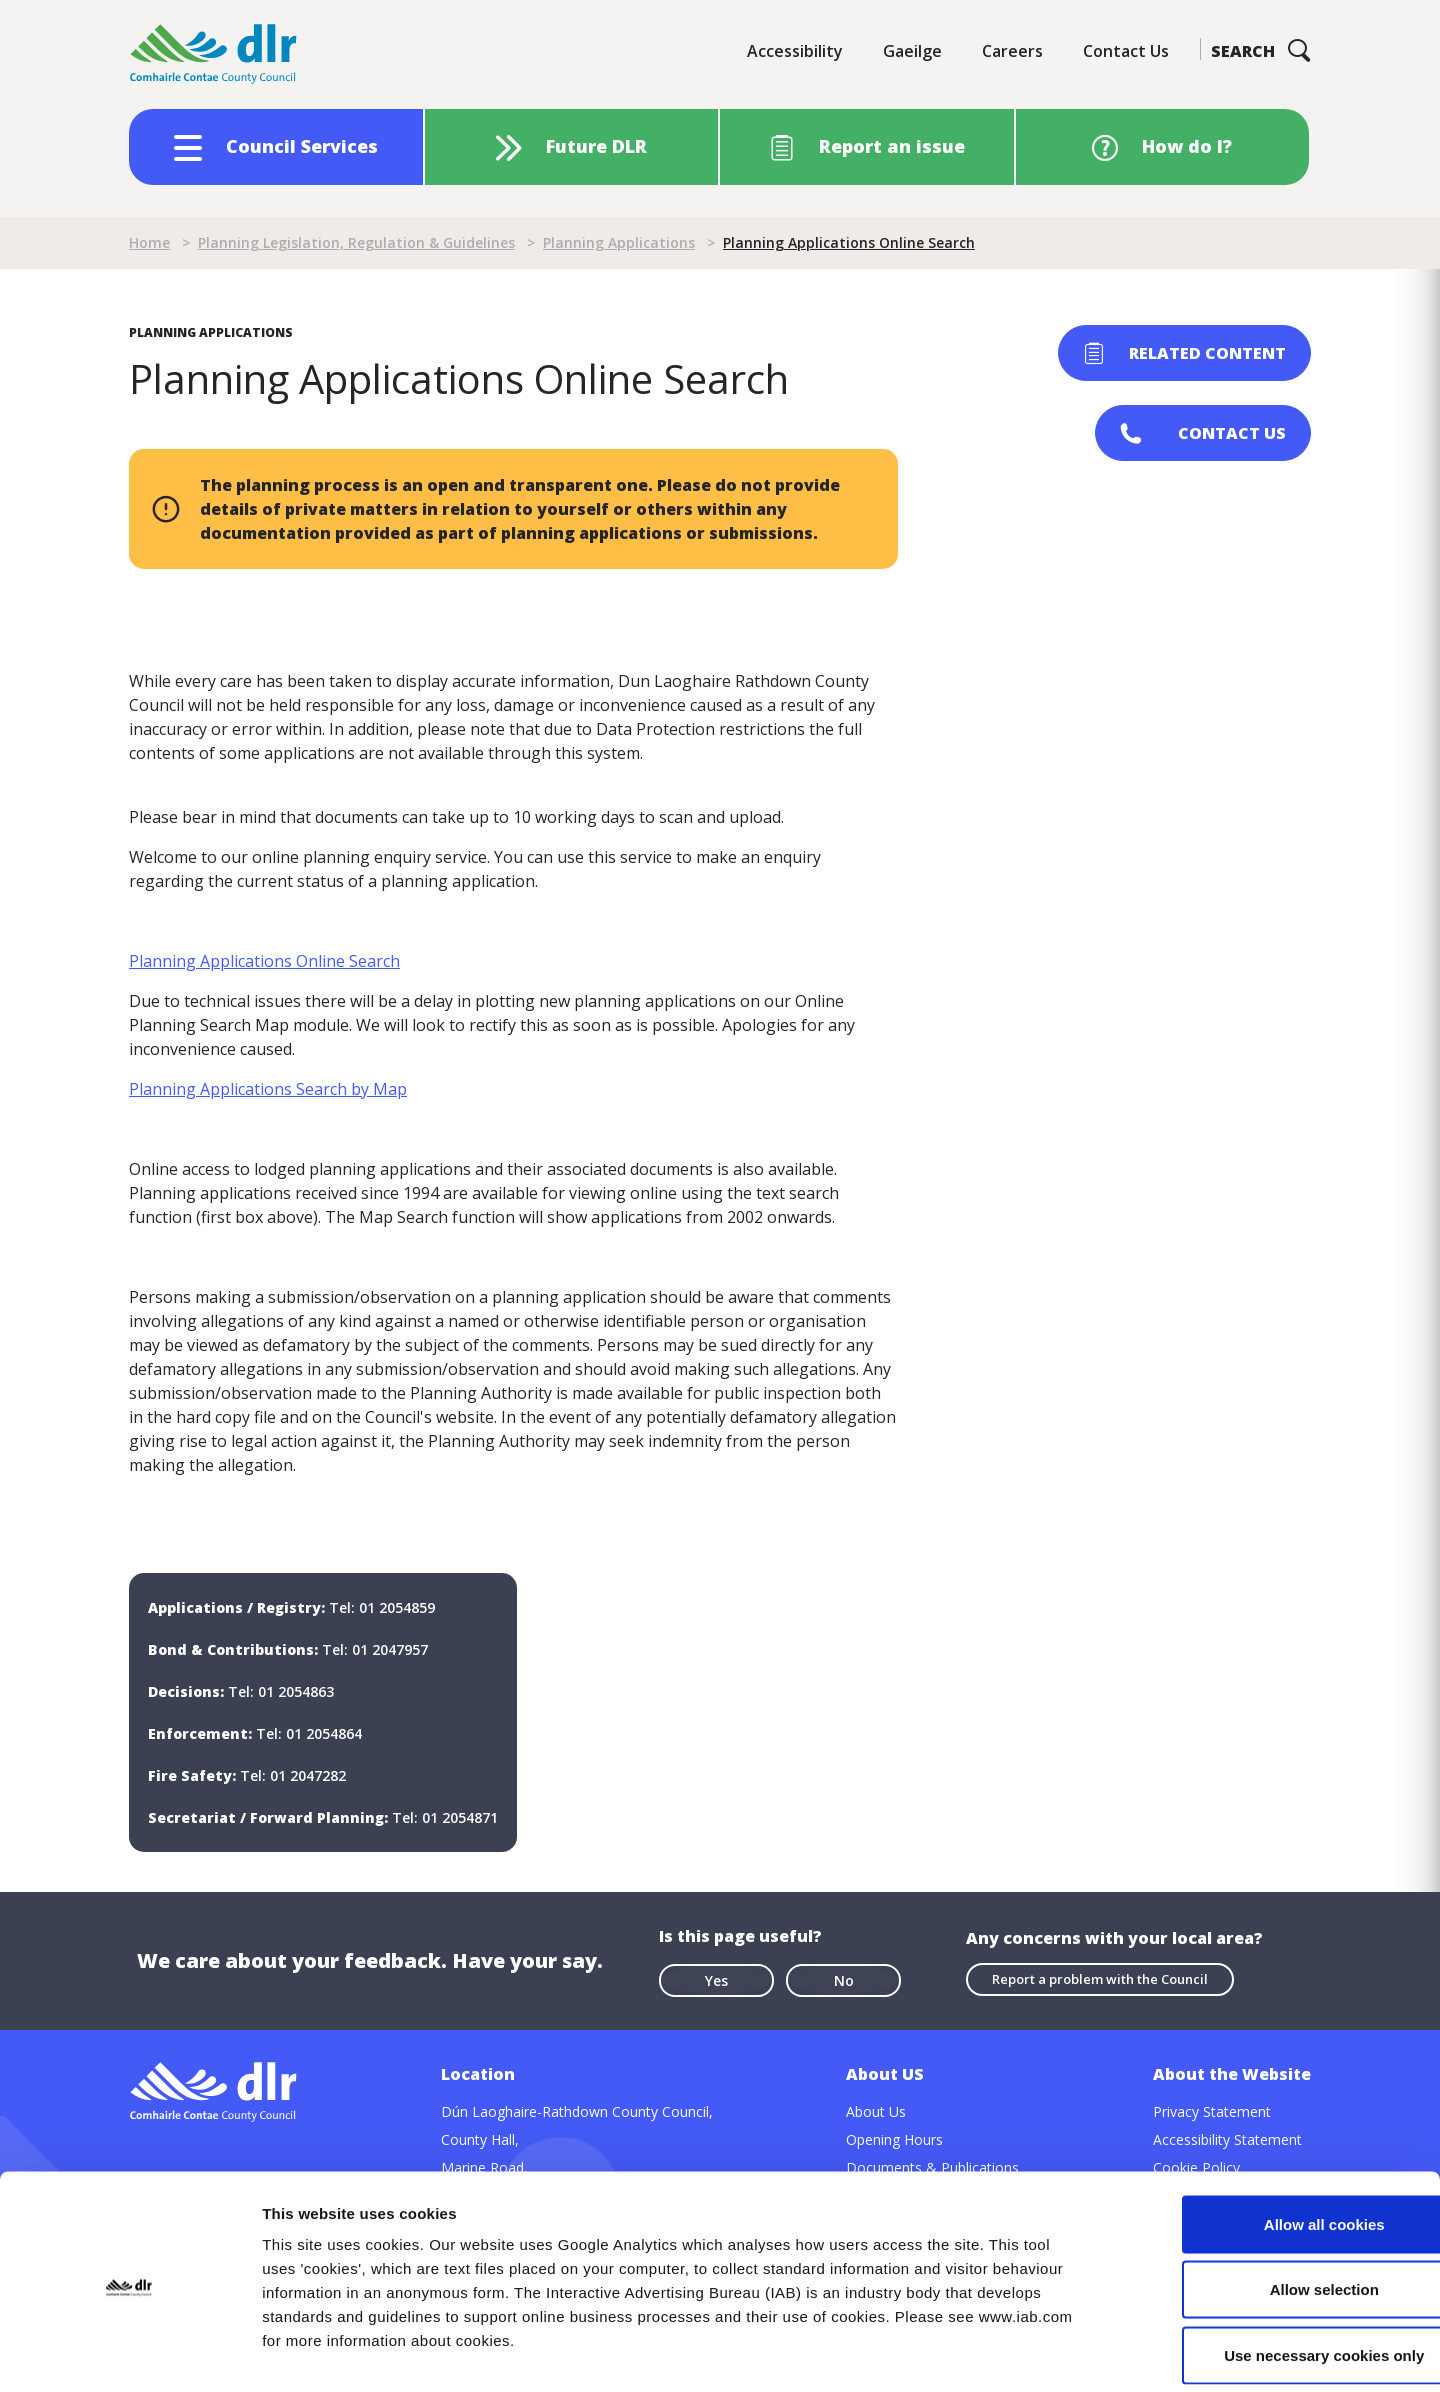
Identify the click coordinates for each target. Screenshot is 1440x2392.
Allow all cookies (1273, 2129)
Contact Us (1126, 51)
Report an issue (892, 146)
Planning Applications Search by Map (268, 1089)
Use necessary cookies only (1273, 2260)
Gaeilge (912, 51)
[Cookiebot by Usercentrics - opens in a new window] (129, 2353)
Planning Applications (619, 242)
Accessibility (795, 51)
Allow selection (1272, 2195)
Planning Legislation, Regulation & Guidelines (356, 242)
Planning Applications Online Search (264, 961)
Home (149, 242)
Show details (1049, 2352)
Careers (1012, 51)
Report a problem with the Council (1100, 1979)
